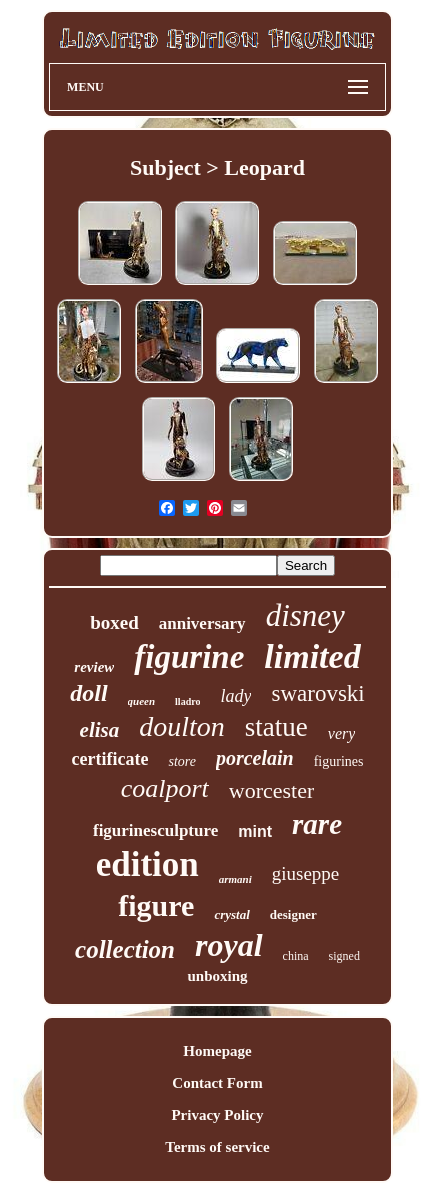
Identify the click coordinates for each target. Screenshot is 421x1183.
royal (229, 945)
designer (293, 914)
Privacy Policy (217, 1115)
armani (235, 879)
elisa (100, 730)
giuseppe (306, 873)
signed (344, 956)
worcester (272, 790)
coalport (165, 788)
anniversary (202, 623)
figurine (189, 657)
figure (156, 905)
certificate (110, 759)
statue (276, 727)
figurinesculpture (155, 830)
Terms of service (217, 1147)
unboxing (217, 976)
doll (88, 693)
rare (317, 824)
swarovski (317, 693)
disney (305, 615)
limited (312, 656)
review (94, 667)
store (181, 761)
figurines (339, 761)
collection (125, 949)
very (342, 733)
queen (142, 701)
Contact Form (217, 1083)
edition (147, 864)
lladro (187, 701)
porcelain (255, 758)
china (296, 956)
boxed (114, 622)
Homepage (217, 1051)
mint (255, 831)
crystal (231, 914)
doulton (182, 726)
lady (235, 696)
